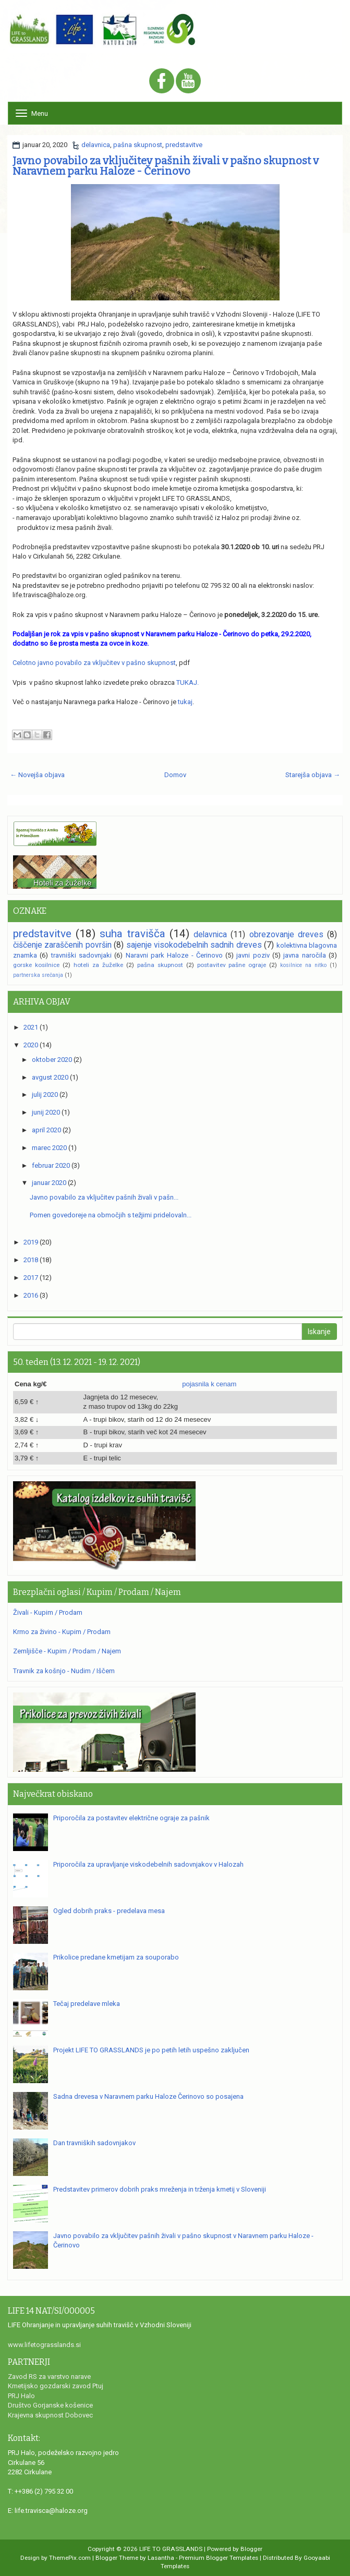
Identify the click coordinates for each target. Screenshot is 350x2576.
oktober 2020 (52, 1059)
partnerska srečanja (38, 975)
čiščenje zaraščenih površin (62, 945)
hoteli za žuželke (98, 965)
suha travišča (132, 933)
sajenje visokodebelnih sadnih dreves (194, 945)
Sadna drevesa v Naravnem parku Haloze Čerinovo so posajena (148, 2096)
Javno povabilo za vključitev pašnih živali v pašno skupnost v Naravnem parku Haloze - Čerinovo (166, 165)
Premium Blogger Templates (218, 2557)
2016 (30, 1295)
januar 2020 (49, 1183)
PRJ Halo (21, 2396)
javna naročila (304, 955)
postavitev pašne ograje (232, 965)
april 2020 (46, 1130)
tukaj (185, 702)
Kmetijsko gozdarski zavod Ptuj (55, 2386)
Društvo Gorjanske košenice (50, 2405)
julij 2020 (45, 1094)
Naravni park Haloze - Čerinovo (174, 955)
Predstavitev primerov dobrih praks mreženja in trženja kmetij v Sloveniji (159, 2189)
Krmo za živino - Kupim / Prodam (62, 1632)
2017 (30, 1277)
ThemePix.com (70, 2557)
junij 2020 (46, 1112)
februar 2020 (51, 1165)
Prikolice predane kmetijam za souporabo (116, 1957)
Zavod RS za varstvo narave (49, 2376)
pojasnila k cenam (209, 1384)
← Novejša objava (37, 775)
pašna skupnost (137, 145)
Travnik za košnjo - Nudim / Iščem (64, 1671)
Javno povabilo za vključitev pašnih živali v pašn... (104, 1197)
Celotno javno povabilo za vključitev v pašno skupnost (94, 663)
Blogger (251, 2549)
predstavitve (183, 145)
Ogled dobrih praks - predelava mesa (109, 1911)
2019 (30, 1242)
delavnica (95, 145)
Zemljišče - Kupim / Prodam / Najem (67, 1651)
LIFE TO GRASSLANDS (170, 2549)
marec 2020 (49, 1148)
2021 (30, 1027)
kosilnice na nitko (303, 965)
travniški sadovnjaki (81, 955)
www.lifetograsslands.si (44, 2345)
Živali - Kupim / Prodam (47, 1612)
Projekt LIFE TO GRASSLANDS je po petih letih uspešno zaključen (151, 2050)
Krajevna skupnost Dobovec (50, 2415)
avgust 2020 (50, 1077)
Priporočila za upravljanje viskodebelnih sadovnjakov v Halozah (148, 1864)
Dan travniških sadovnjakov (94, 2143)
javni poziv (252, 955)
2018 (30, 1260)
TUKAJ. (187, 682)
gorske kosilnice (36, 965)
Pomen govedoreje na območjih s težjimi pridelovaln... (110, 1215)
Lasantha (161, 2557)
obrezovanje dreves (286, 934)
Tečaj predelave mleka (86, 2003)
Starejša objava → (312, 775)
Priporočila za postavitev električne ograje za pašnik (131, 1818)
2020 (30, 1045)
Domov (175, 775)
